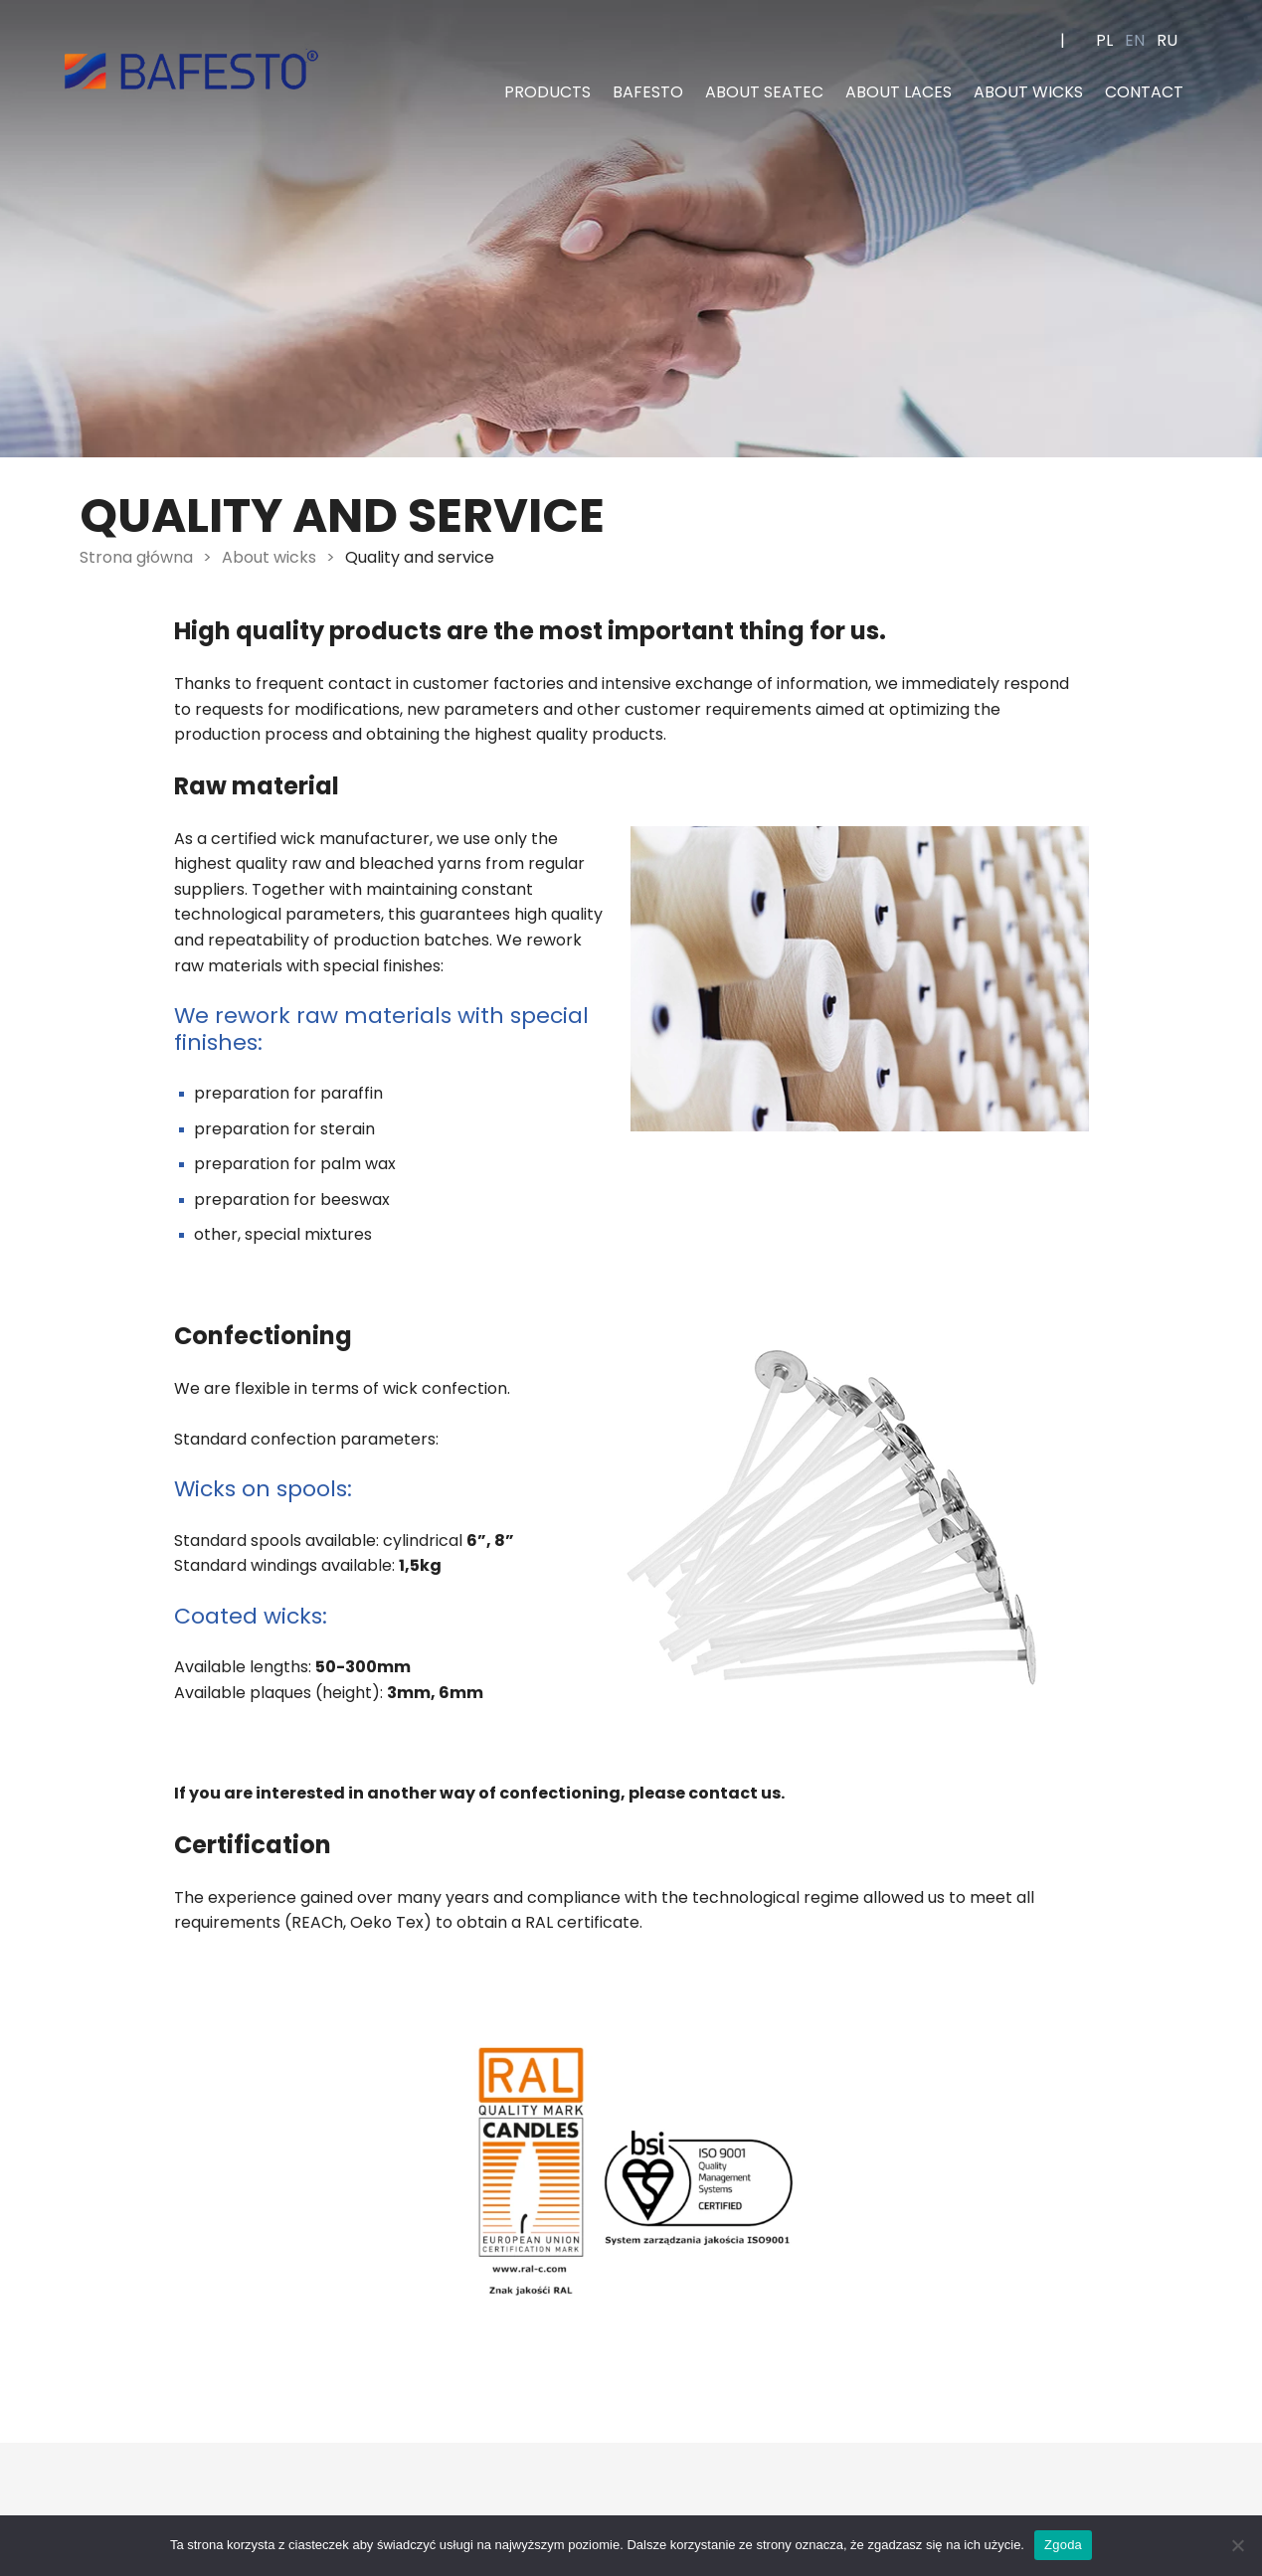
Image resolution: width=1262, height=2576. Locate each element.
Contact (1144, 92)
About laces (898, 92)
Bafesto (648, 92)
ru (1167, 40)
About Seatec (764, 92)
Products (547, 92)
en (1135, 40)
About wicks (1028, 92)
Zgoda (1063, 2544)
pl (1104, 40)
